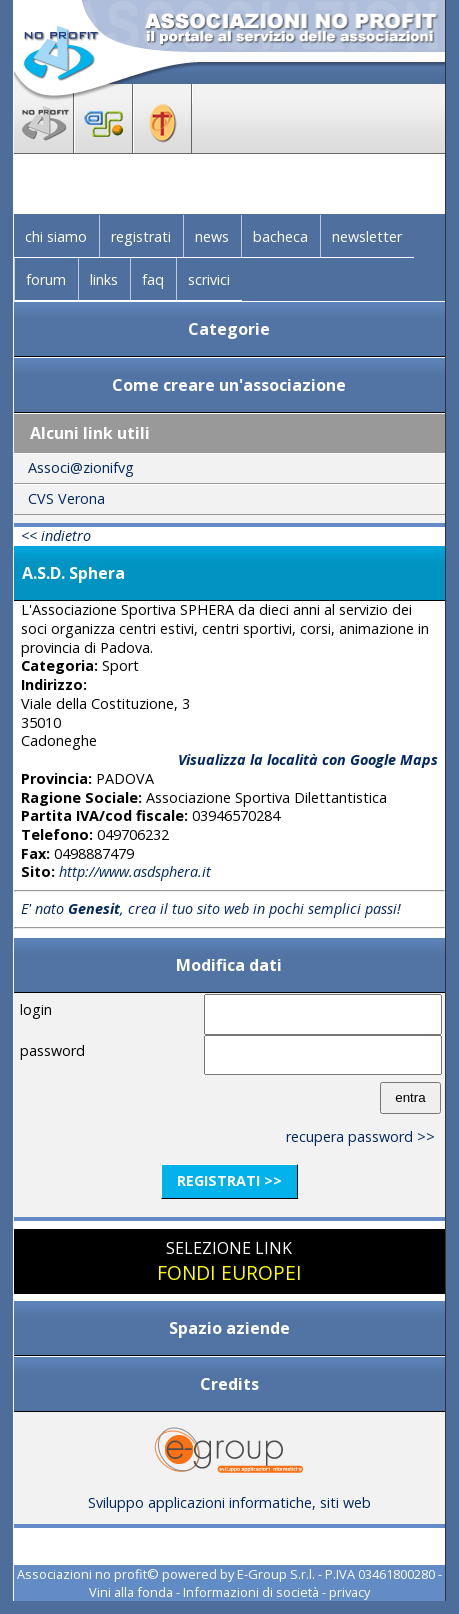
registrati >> (229, 1180)
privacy (349, 1592)
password (52, 1050)
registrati (141, 236)
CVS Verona (66, 498)
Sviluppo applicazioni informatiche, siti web (229, 1495)
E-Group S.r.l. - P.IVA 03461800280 (336, 1574)
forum (46, 279)
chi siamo (56, 236)
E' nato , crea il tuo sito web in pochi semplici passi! (211, 908)
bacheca (280, 236)
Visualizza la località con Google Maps (308, 759)
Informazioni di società (251, 1592)
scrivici (209, 279)
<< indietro (56, 535)
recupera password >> (360, 1136)
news (212, 236)
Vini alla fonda (131, 1592)
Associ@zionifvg (81, 467)
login (36, 1009)
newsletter (367, 236)
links (104, 279)
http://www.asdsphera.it (135, 871)
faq (153, 279)
